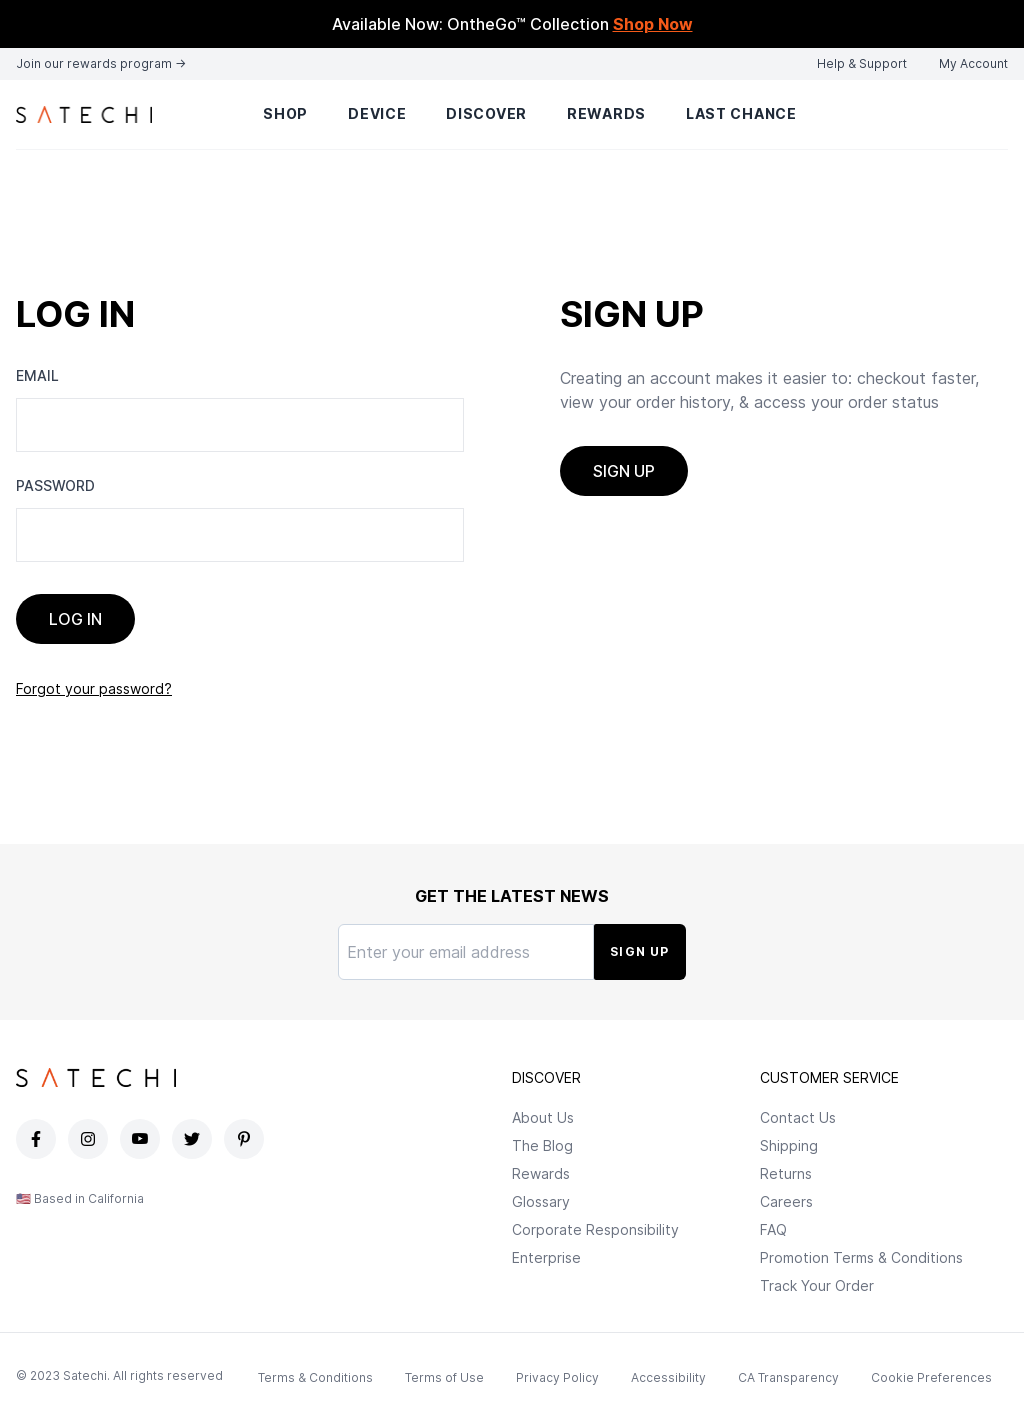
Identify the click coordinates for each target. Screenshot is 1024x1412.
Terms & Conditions (315, 1377)
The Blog (542, 1145)
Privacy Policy (557, 1377)
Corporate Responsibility (595, 1229)
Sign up (624, 471)
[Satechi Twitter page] (194, 1139)
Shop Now (653, 24)
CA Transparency (788, 1377)
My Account (973, 63)
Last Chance (741, 113)
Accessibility (668, 1377)
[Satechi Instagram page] (90, 1139)
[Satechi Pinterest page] (246, 1139)
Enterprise (546, 1257)
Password (55, 485)
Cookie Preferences (931, 1377)
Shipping (789, 1145)
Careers (786, 1201)
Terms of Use (444, 1377)
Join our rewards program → (101, 63)
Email (37, 375)
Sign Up (639, 951)
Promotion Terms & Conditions (861, 1257)
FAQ (773, 1229)
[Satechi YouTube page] (142, 1139)
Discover (486, 113)
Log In (75, 619)
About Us (543, 1117)
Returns (786, 1173)
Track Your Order (817, 1285)
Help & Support (862, 63)
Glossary (541, 1201)
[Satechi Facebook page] (38, 1139)
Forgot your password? (94, 688)
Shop (285, 113)
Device (377, 113)
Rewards (606, 113)
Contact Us (798, 1117)
